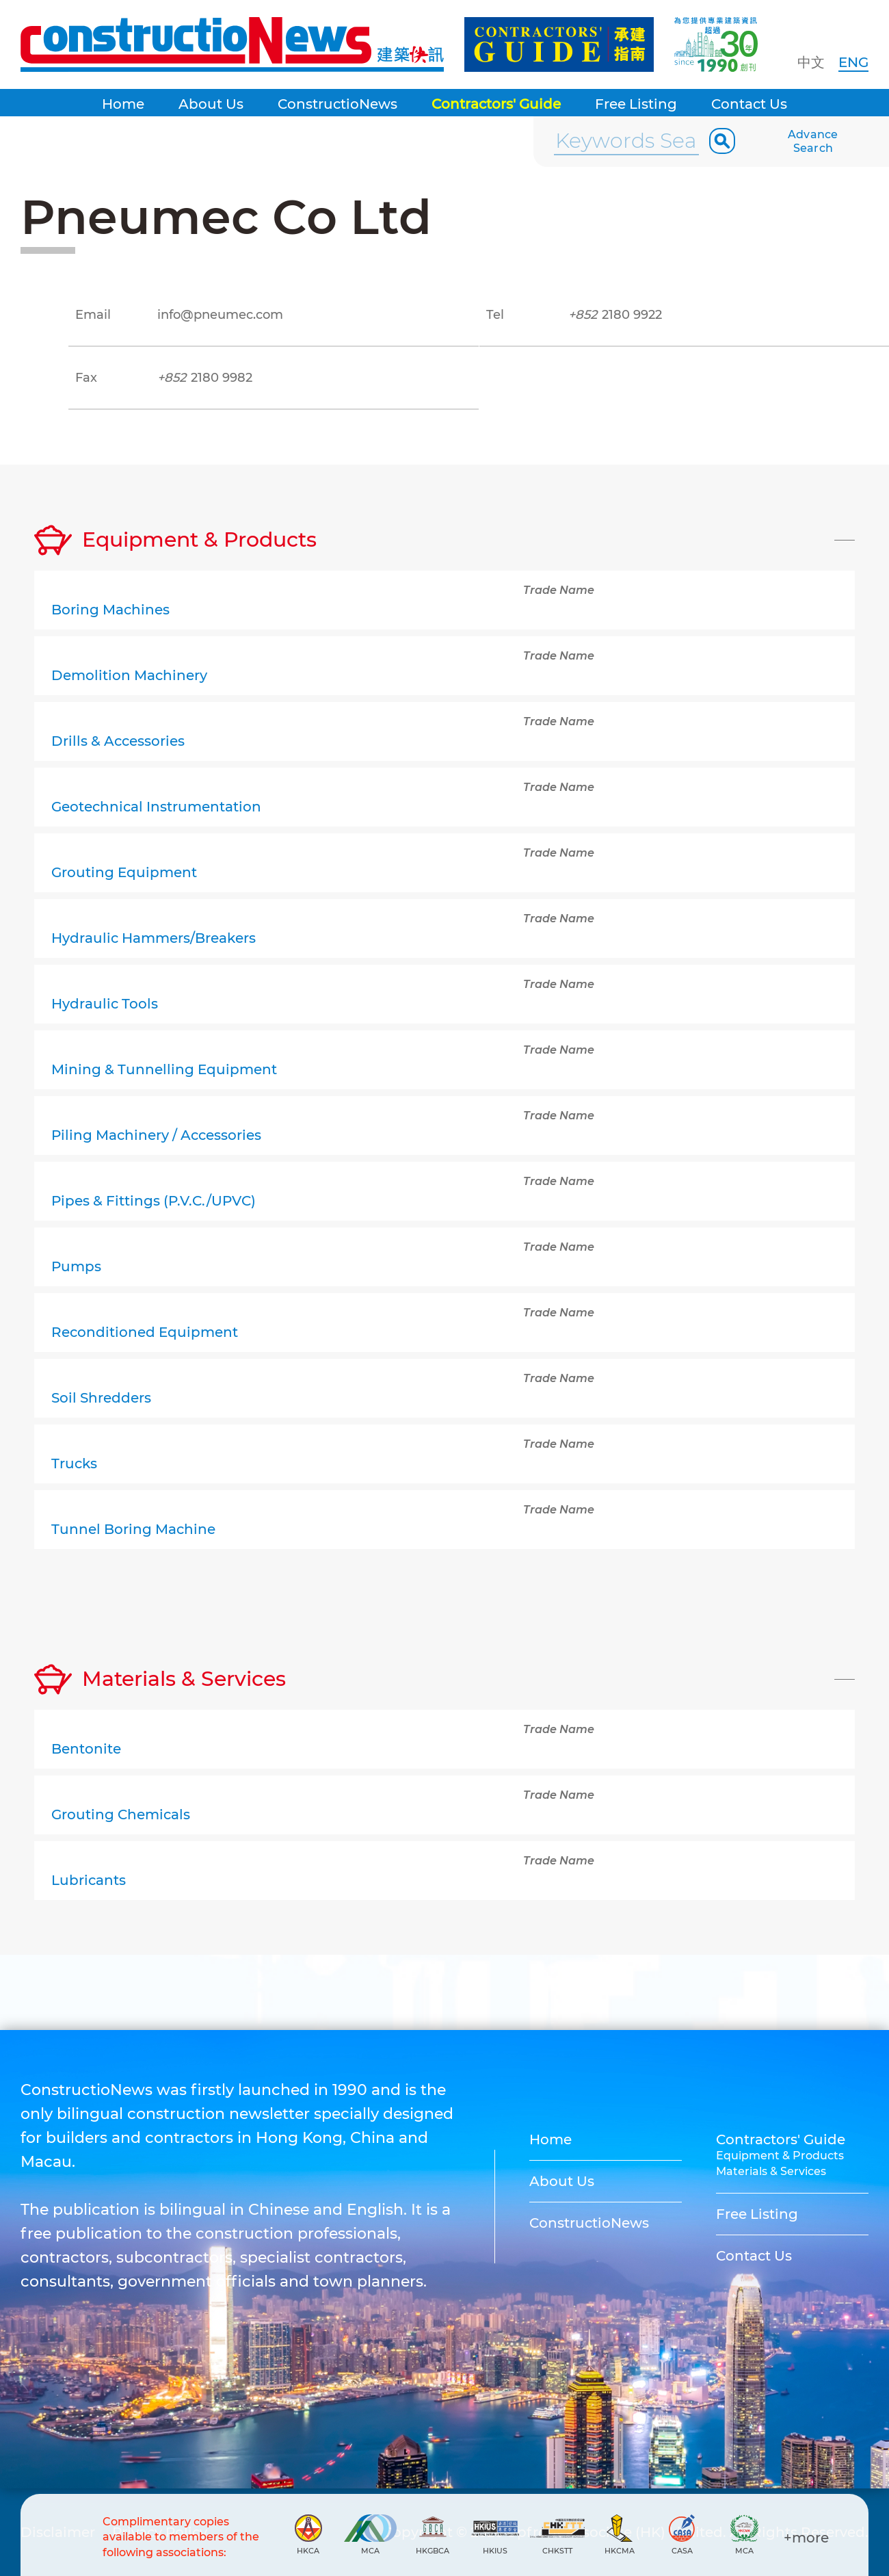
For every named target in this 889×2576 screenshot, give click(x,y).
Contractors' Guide (496, 104)
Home (123, 104)
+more (806, 2537)
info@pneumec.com (220, 314)
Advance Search (813, 141)
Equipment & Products (780, 2155)
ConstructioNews (337, 104)
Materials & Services (771, 2171)
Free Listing (636, 104)
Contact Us (749, 104)
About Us (210, 104)
